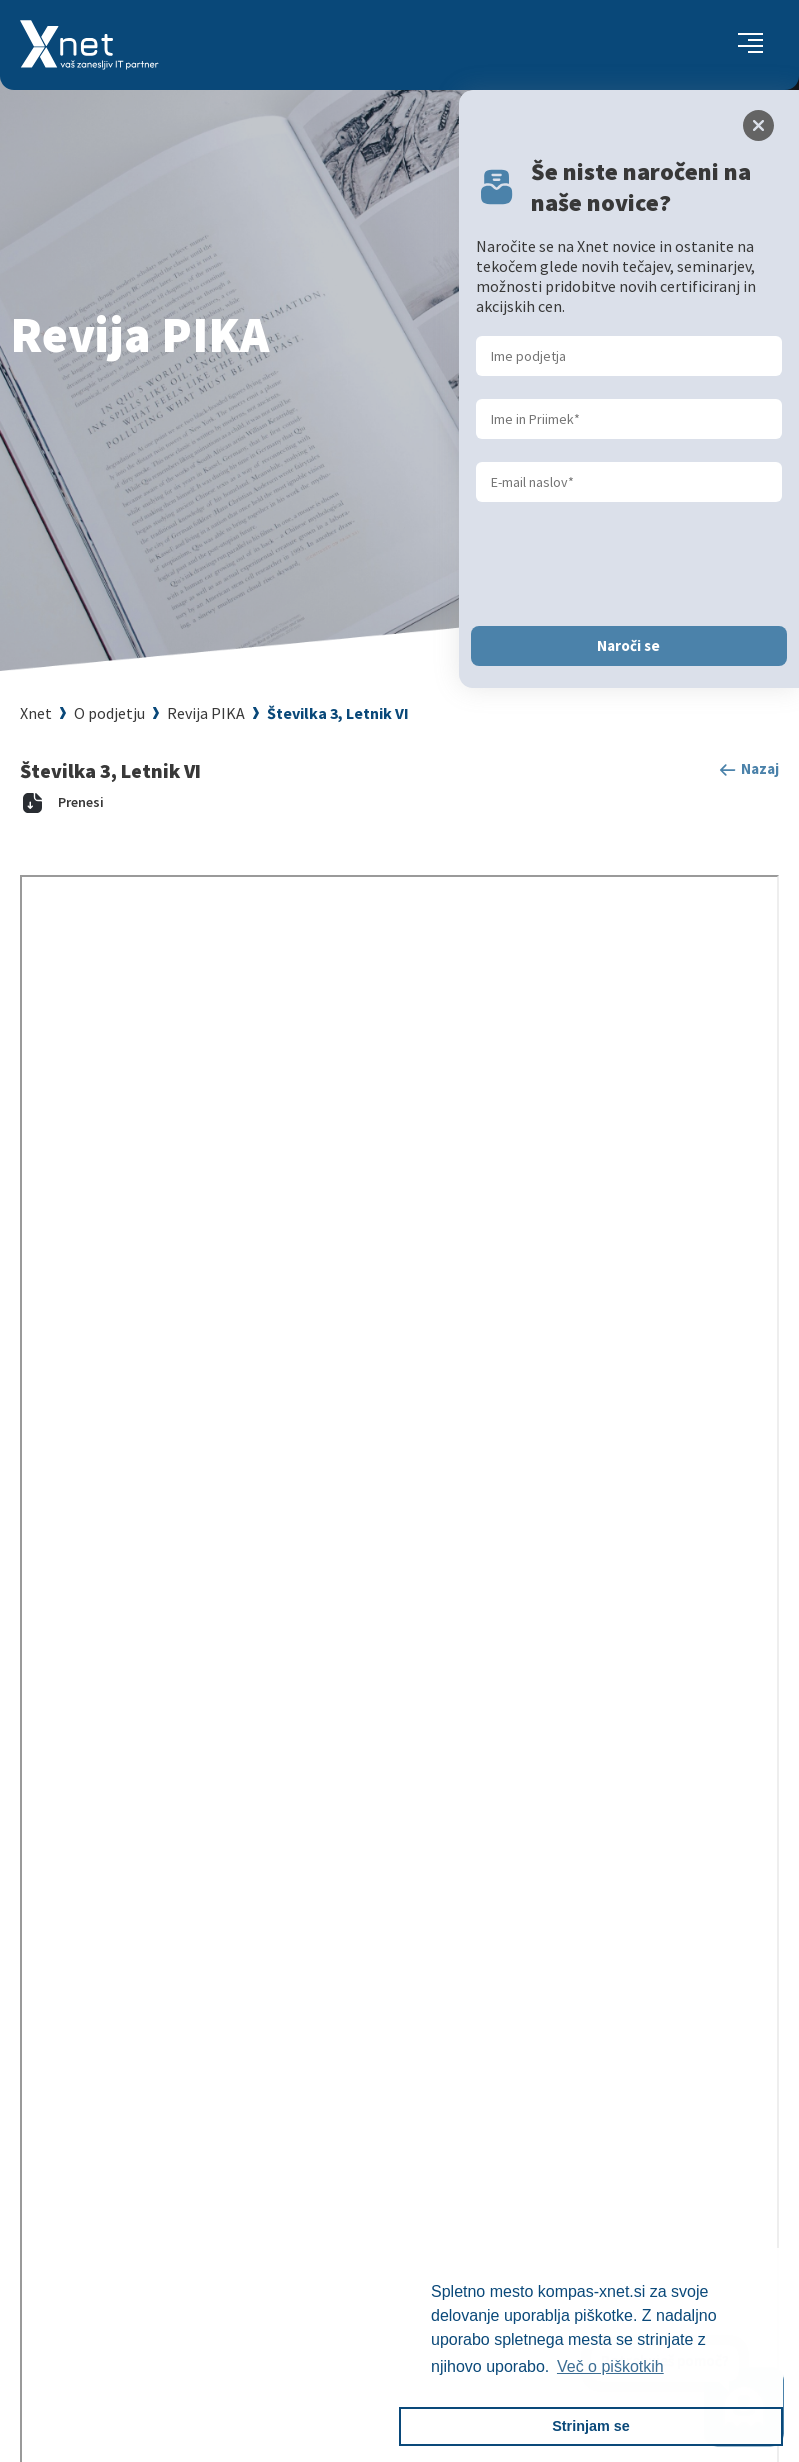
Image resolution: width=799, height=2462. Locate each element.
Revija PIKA (206, 713)
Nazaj (748, 770)
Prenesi (62, 802)
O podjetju (109, 713)
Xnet (36, 713)
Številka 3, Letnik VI (338, 713)
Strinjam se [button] (591, 2426)
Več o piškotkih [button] (610, 2366)
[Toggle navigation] (750, 45)
